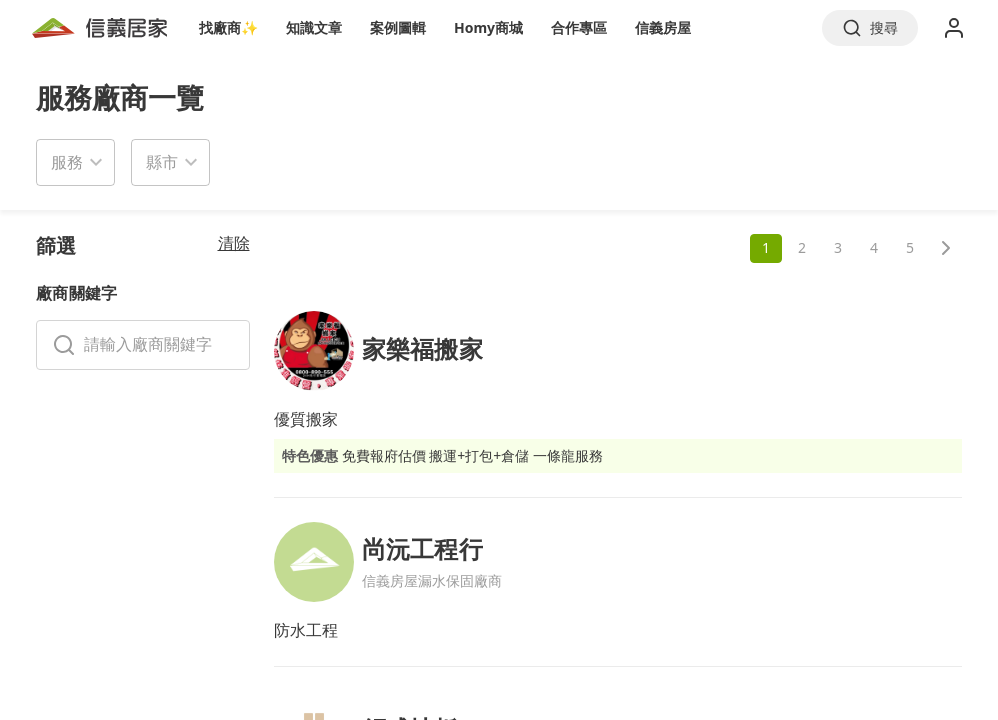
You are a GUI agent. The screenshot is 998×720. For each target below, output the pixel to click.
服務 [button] (67, 162)
